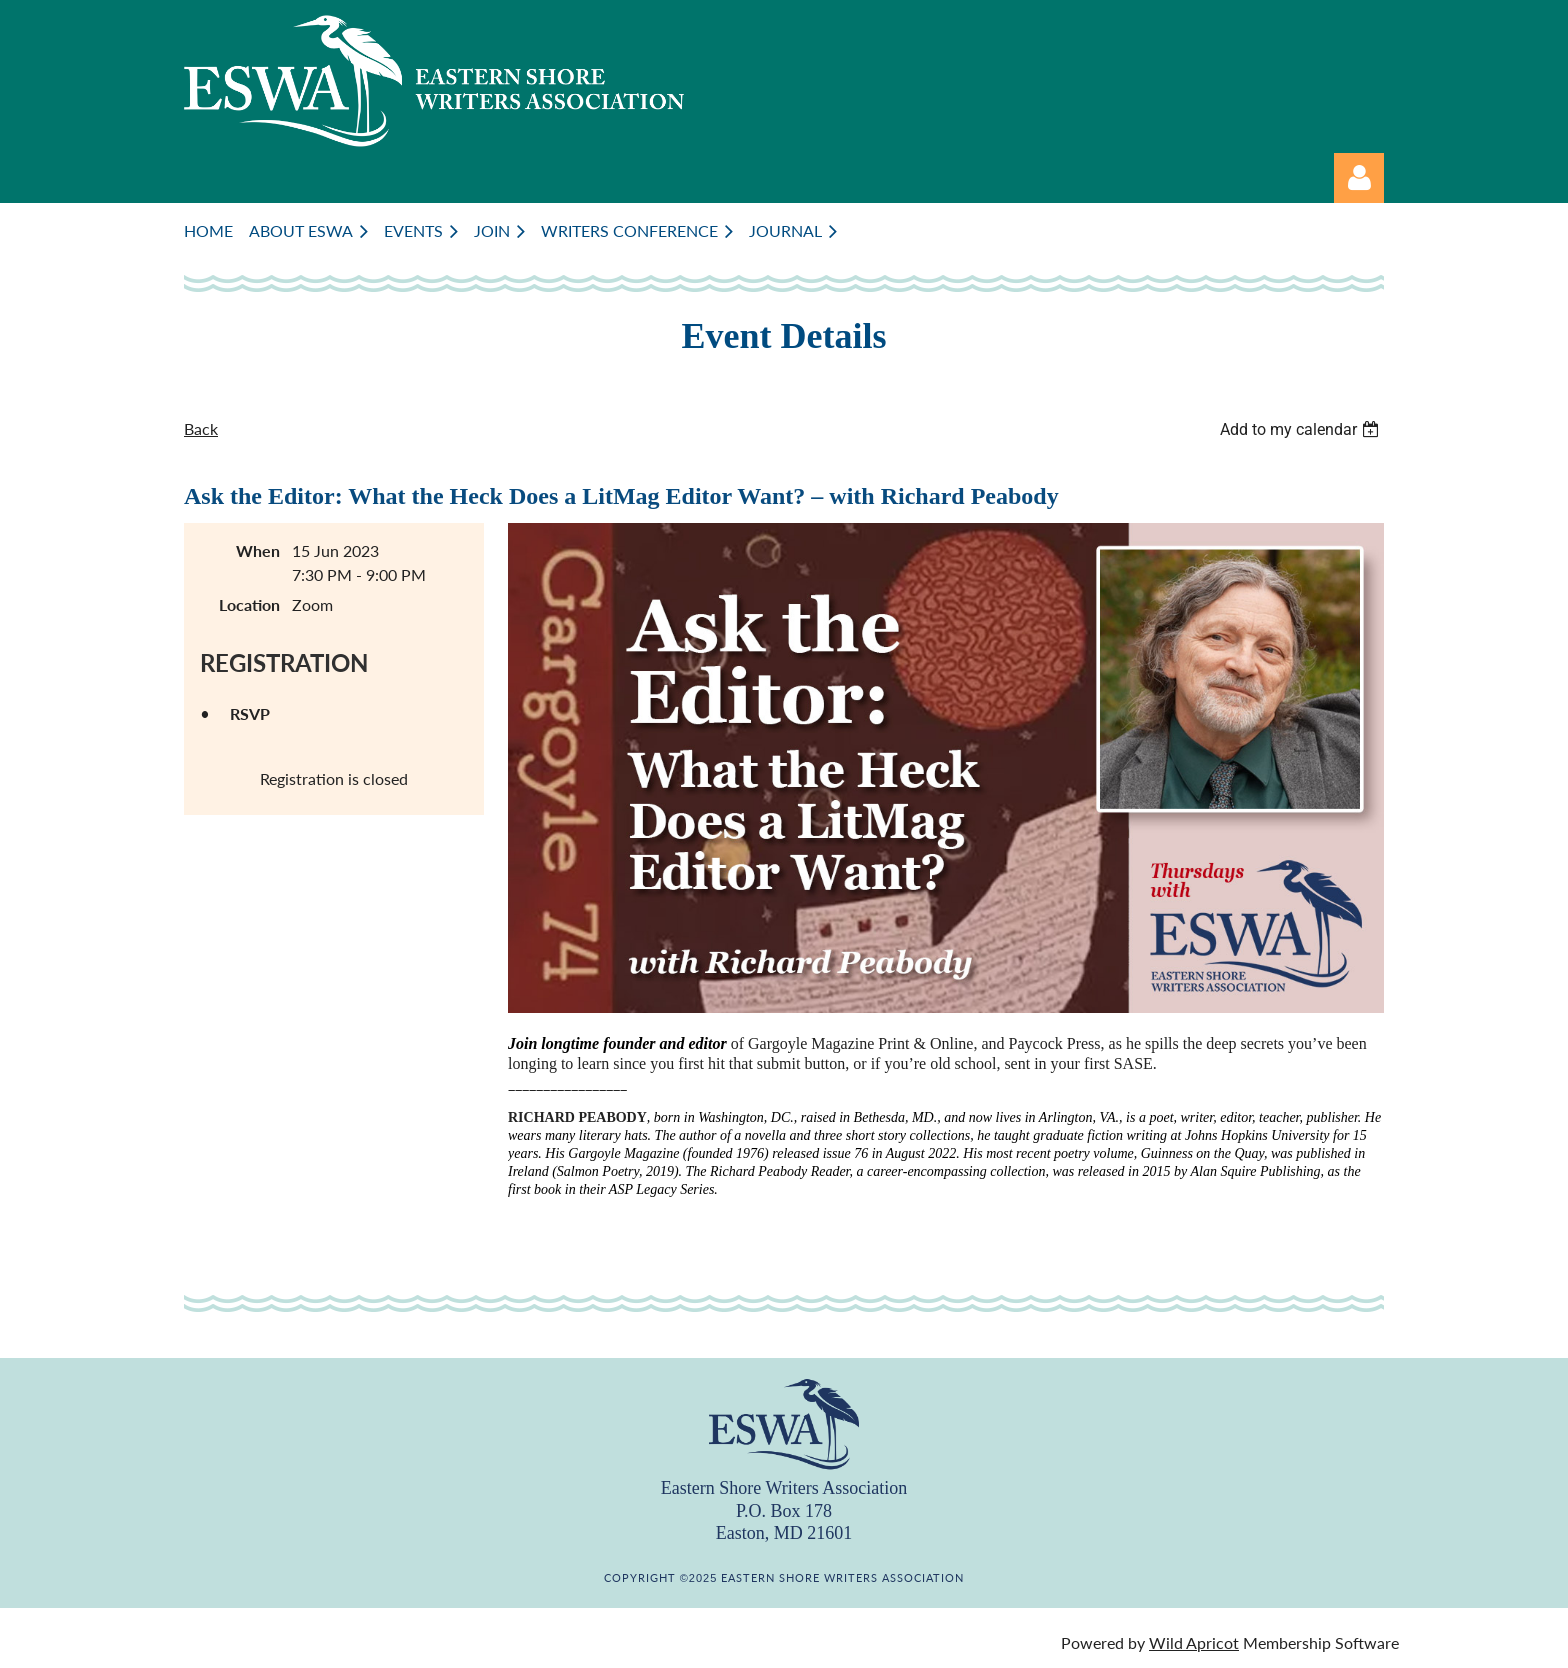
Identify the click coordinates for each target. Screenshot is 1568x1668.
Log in (1359, 178)
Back (201, 428)
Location (249, 604)
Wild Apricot (1194, 1642)
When (258, 550)
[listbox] (1302, 429)
